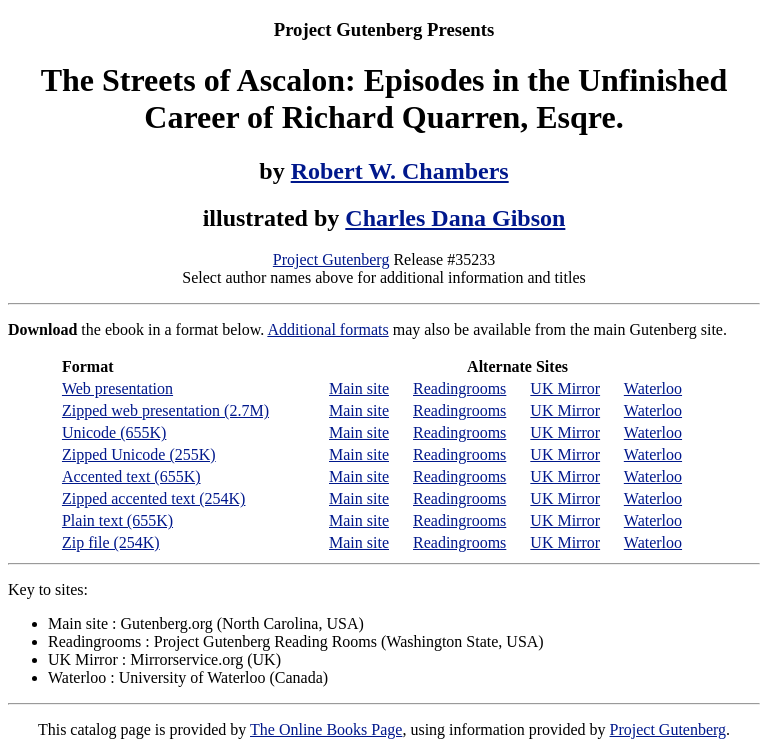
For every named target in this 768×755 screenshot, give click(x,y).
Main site (359, 388)
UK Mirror (565, 388)
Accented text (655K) (131, 476)
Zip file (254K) (111, 542)
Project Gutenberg (331, 259)
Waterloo (653, 388)
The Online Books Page (326, 729)
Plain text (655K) (117, 520)
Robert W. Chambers (400, 171)
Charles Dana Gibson (455, 218)
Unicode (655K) (114, 432)
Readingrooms (459, 388)
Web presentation (117, 388)
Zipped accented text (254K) (153, 498)
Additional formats (327, 329)
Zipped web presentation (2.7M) (165, 410)
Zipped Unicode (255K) (139, 454)
